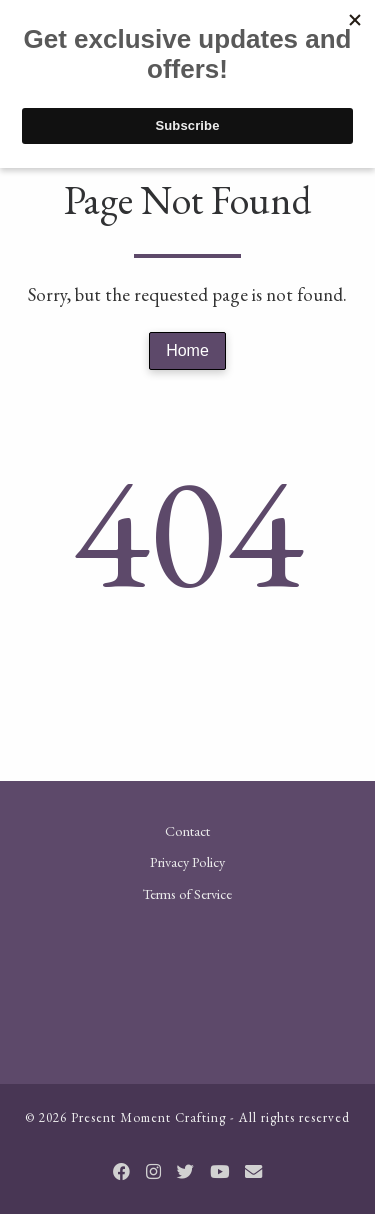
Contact (187, 830)
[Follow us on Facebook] (121, 1172)
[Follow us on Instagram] (153, 1172)
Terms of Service (187, 893)
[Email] (253, 1172)
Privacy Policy (187, 861)
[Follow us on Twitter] (185, 1172)
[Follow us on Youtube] (219, 1172)
